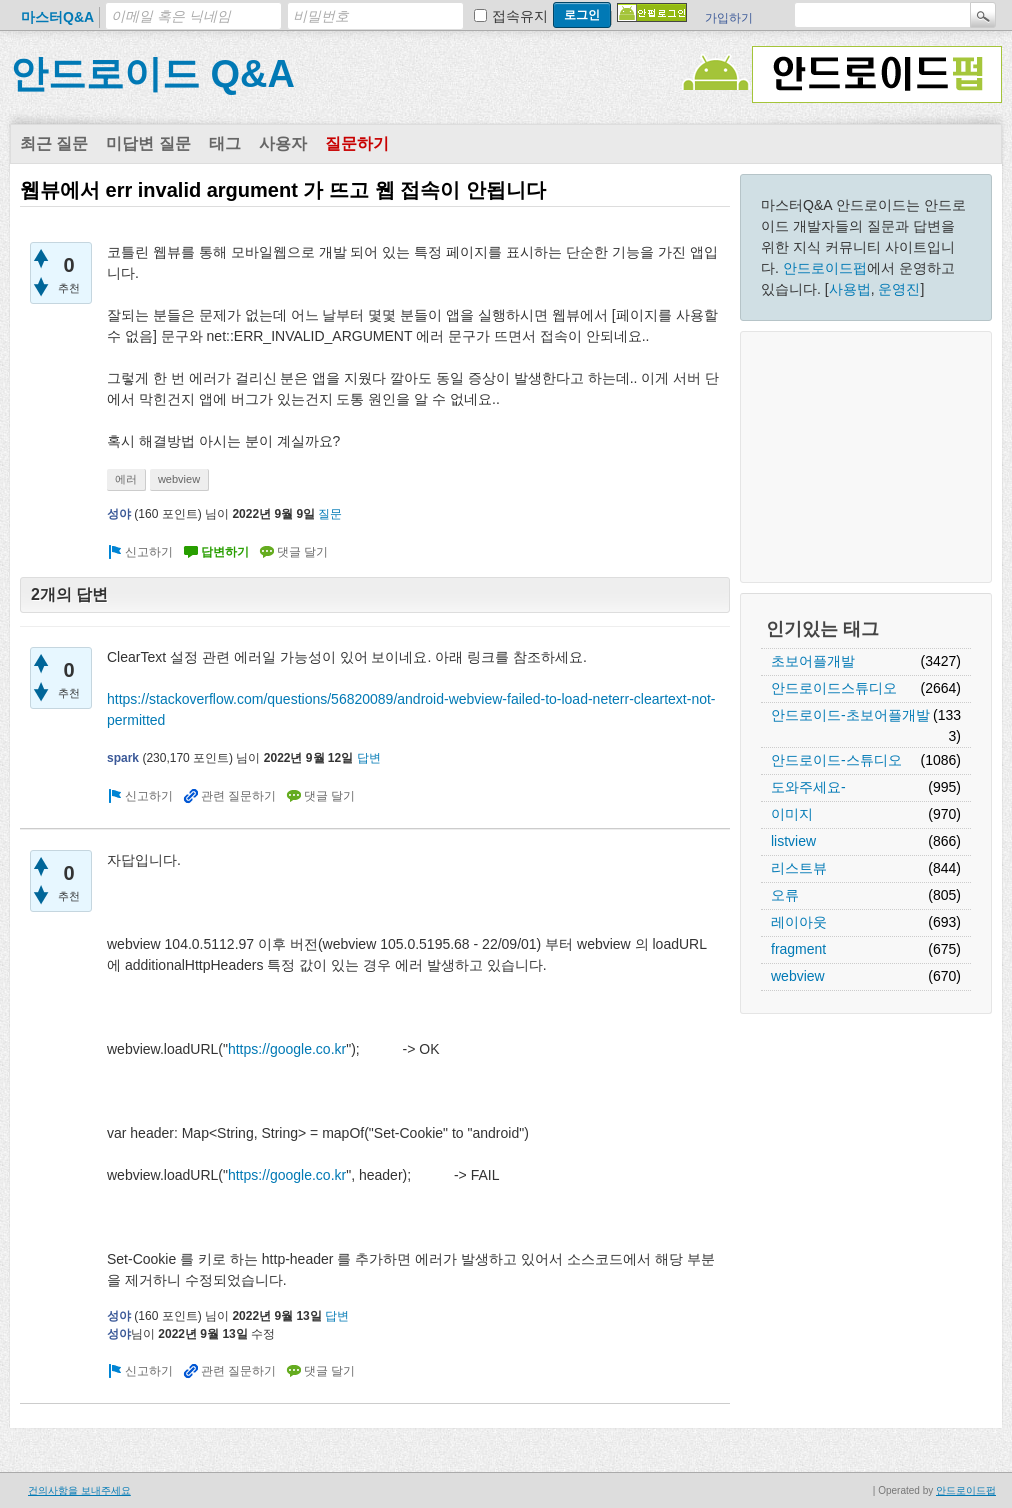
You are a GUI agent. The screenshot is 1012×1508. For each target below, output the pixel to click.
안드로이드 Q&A (152, 74)
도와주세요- (808, 787)
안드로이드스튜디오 (834, 688)
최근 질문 (54, 143)
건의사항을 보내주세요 (79, 1490)
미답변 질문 (148, 143)
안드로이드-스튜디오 (836, 760)
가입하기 (729, 18)
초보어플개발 (813, 661)
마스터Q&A (57, 17)
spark (123, 758)
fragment (798, 949)
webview (798, 976)
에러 (126, 479)
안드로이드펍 (825, 268)
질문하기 (357, 143)
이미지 (792, 814)
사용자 (283, 143)
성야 (119, 514)
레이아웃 (799, 922)
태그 (225, 143)
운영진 (899, 289)
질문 (330, 514)
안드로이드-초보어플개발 (850, 715)
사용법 (850, 289)
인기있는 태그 (822, 629)
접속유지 (520, 16)
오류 (785, 895)
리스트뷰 (799, 868)
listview (793, 841)
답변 (369, 758)
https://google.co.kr (287, 1049)
